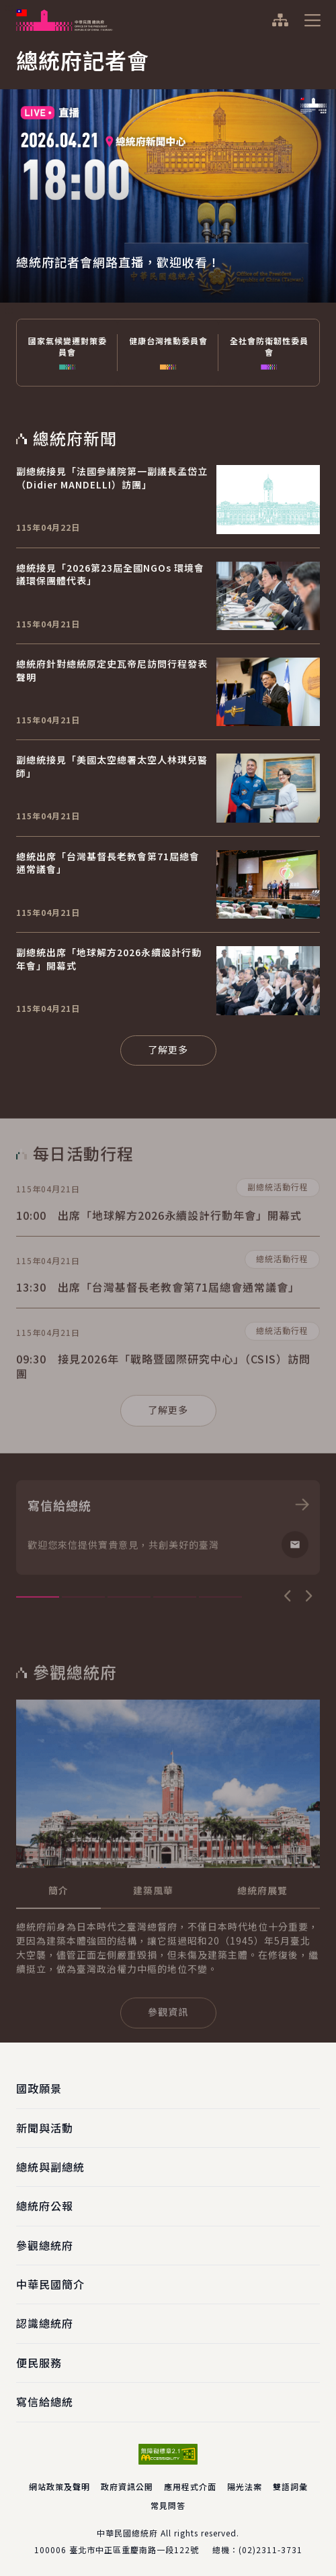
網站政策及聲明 (59, 2486)
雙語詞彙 (290, 2486)
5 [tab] (220, 1636)
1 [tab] (37, 1636)
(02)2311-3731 (270, 2549)
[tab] (58, 1929)
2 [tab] (83, 1636)
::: (9, 7)
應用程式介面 (190, 2486)
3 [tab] (129, 1636)
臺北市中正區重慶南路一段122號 (134, 2549)
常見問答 (168, 2505)
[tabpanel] (168, 171)
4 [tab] (174, 1636)
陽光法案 (244, 2486)
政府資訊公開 (127, 2486)
